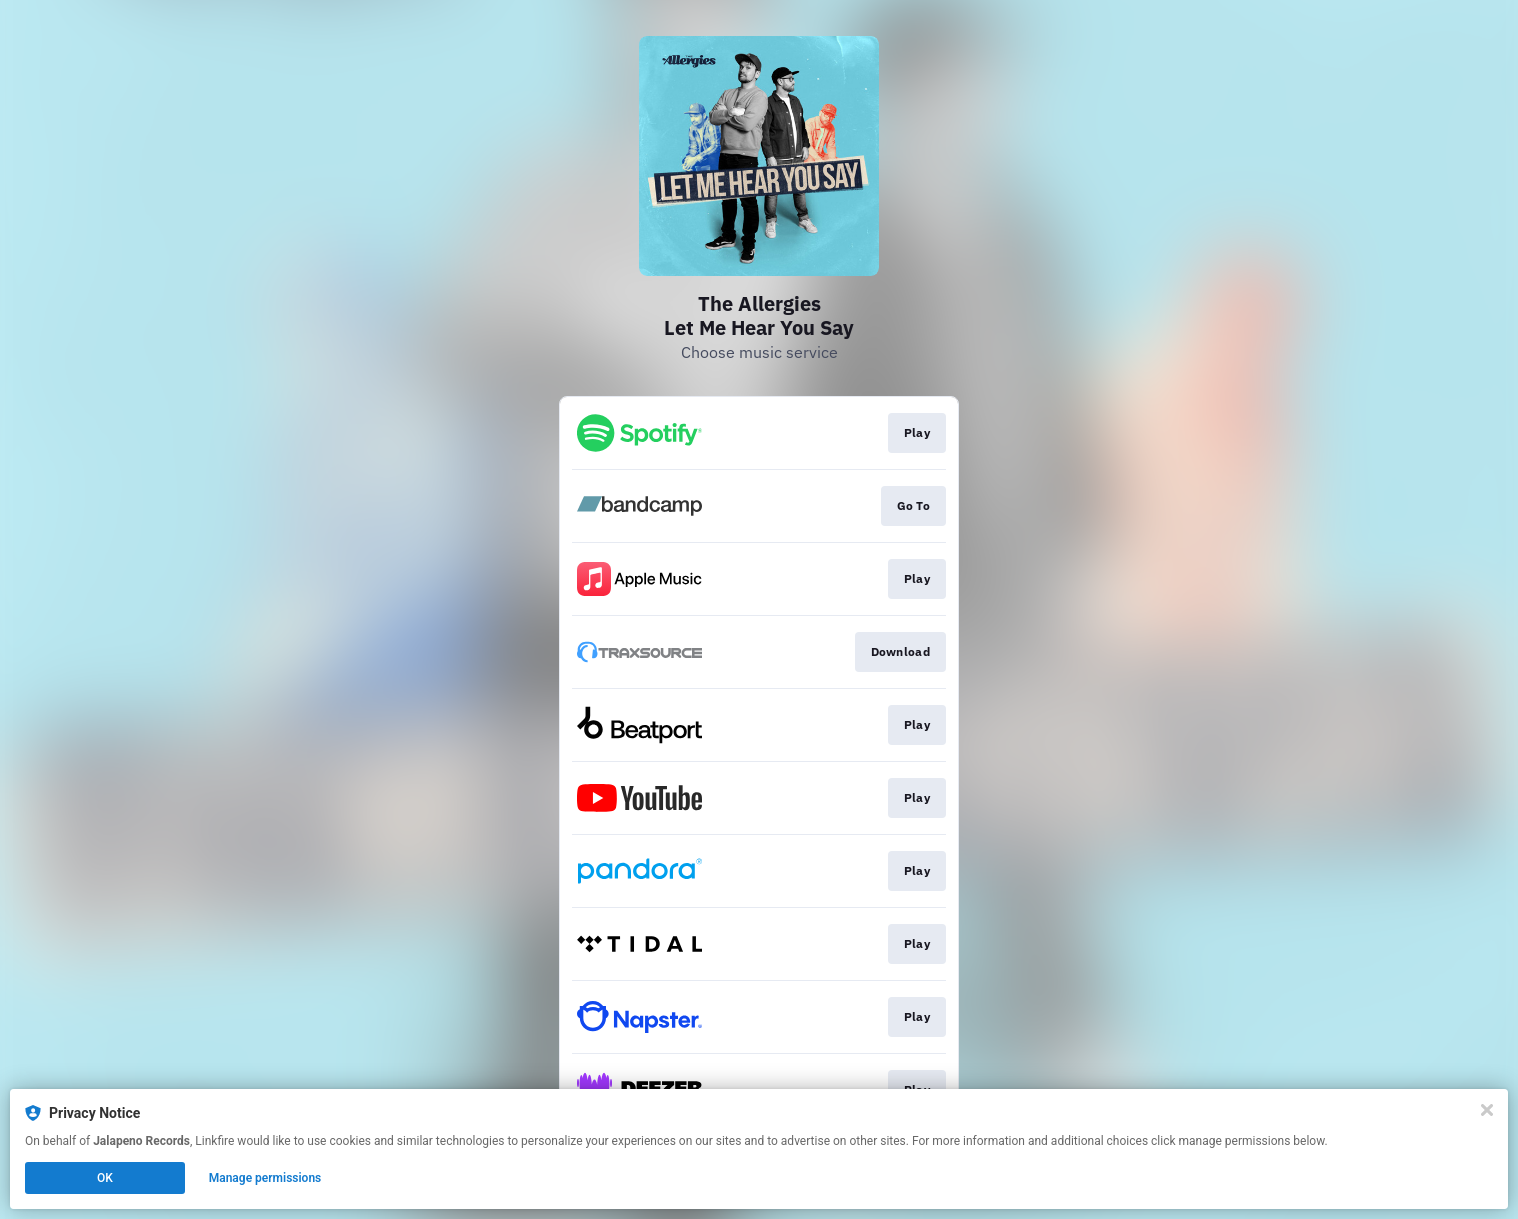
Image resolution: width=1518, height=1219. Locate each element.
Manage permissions (265, 1178)
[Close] (1487, 1110)
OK (105, 1178)
